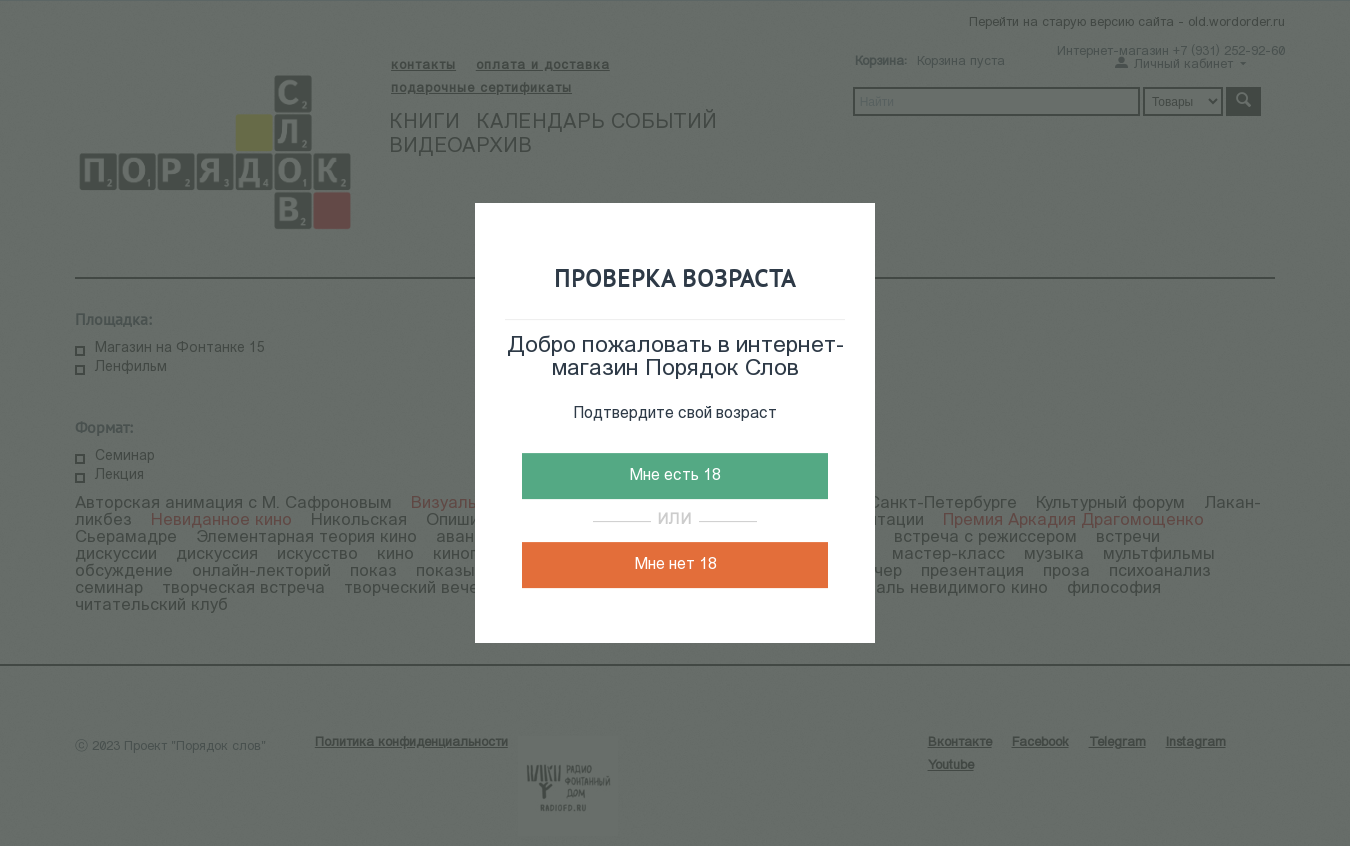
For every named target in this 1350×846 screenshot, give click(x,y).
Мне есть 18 (675, 476)
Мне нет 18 (675, 565)
